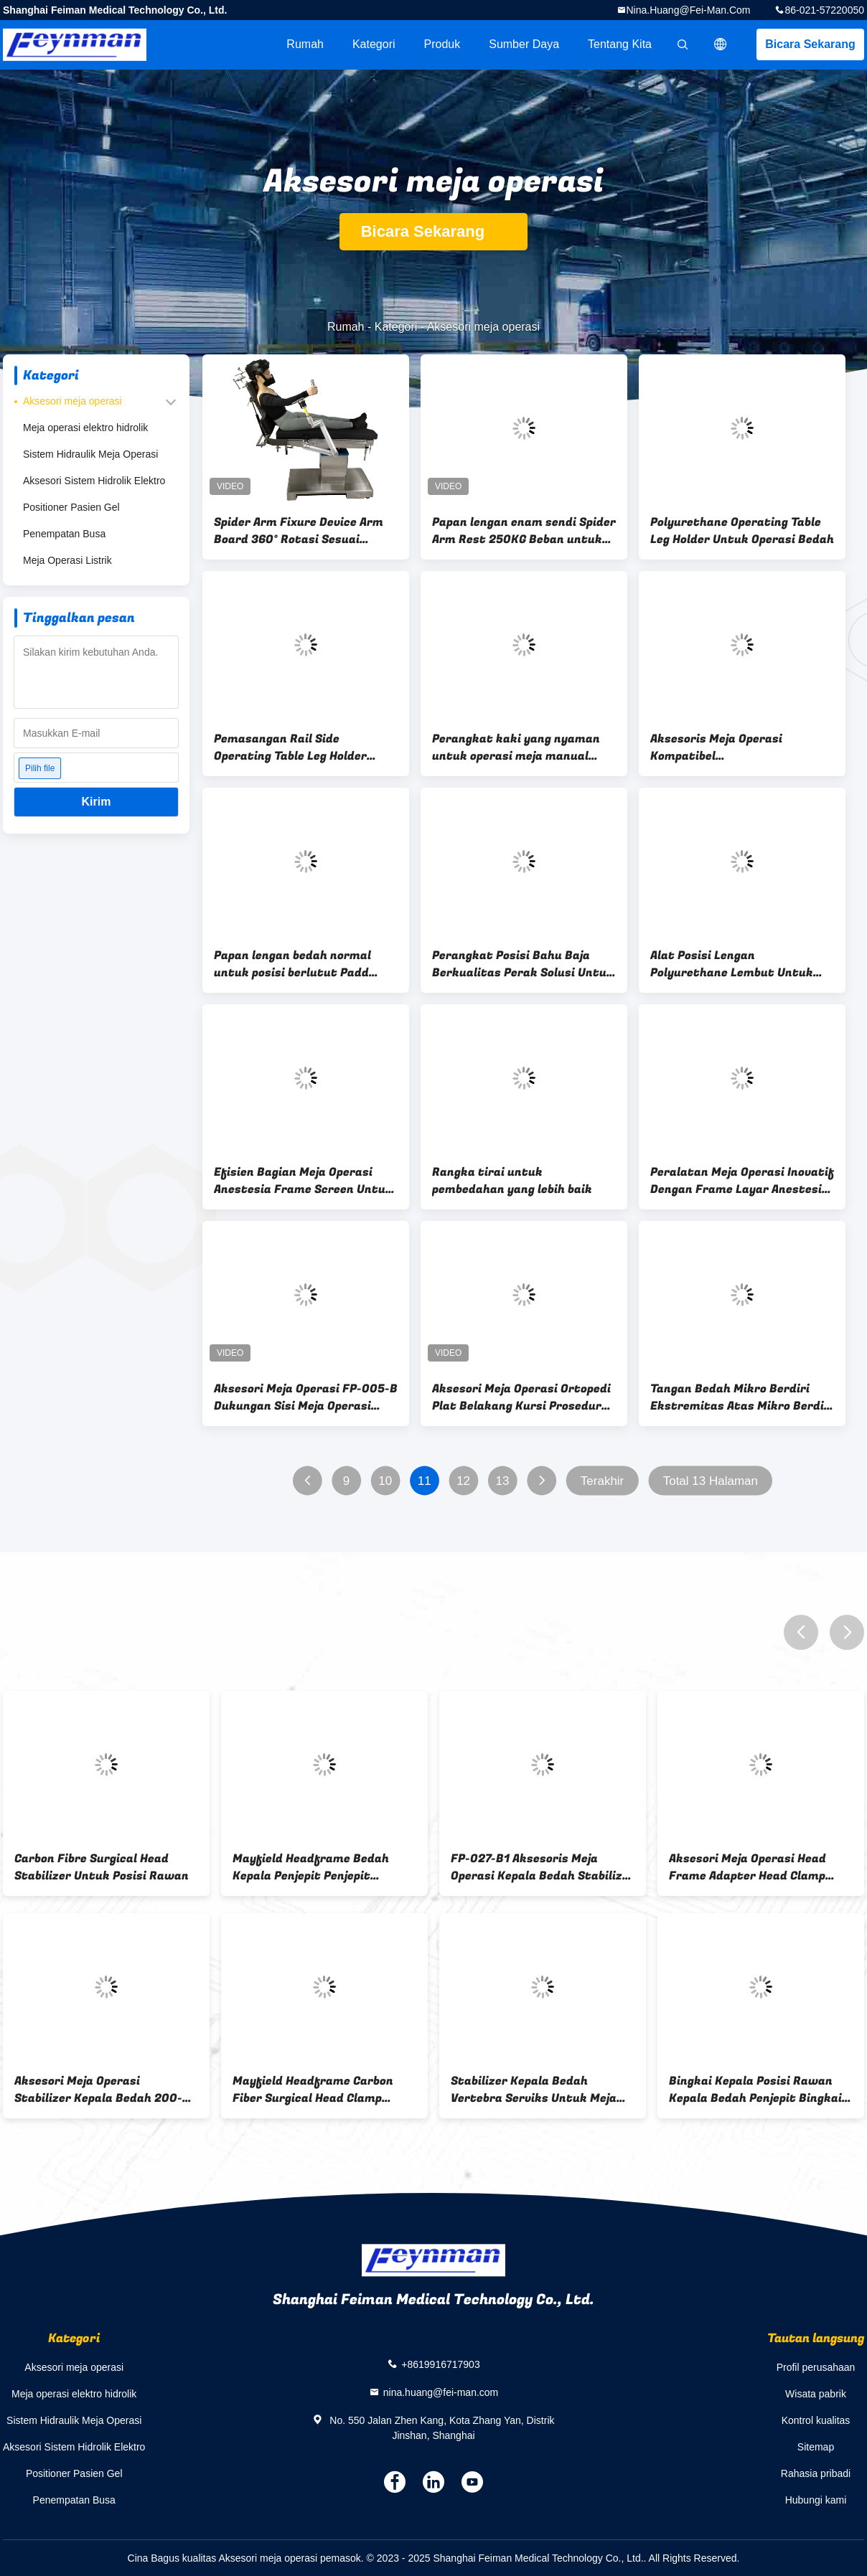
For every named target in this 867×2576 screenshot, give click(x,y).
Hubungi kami (816, 2500)
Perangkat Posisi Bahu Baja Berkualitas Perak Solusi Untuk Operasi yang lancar (523, 964)
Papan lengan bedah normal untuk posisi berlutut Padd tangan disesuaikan (292, 964)
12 (463, 1481)
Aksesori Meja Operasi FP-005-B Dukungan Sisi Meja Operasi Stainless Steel (306, 1397)
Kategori (373, 44)
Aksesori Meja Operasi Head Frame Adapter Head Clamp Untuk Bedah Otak (747, 1867)
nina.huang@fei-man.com (689, 10)
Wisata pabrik (815, 2394)
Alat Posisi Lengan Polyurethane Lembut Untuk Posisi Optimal (731, 964)
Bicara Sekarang (810, 44)
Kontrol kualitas (816, 2420)
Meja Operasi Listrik (67, 560)
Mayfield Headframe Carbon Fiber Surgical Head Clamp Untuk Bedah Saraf (313, 2089)
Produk (442, 44)
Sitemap (815, 2447)
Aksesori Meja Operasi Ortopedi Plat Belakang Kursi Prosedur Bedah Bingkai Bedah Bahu (521, 1397)
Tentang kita (620, 44)
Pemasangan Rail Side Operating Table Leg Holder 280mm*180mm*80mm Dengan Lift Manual (303, 747)
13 (503, 1481)
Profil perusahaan (816, 2367)
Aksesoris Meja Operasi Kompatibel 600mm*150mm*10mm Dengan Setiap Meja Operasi (739, 747)
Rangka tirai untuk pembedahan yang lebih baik (512, 1181)
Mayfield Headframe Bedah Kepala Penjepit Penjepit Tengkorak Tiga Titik (311, 1867)
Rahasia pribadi (815, 2473)
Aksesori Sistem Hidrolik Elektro (94, 480)
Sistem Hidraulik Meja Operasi (90, 454)
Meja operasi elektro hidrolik (85, 427)
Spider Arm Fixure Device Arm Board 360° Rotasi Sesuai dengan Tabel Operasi (298, 531)
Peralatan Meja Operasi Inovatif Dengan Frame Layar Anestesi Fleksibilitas (742, 1181)
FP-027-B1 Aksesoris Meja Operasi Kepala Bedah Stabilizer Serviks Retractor (542, 1867)
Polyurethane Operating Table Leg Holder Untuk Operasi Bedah (742, 531)
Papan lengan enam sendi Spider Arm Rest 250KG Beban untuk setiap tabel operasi (524, 531)
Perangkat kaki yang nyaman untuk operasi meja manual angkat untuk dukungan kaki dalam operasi (516, 747)
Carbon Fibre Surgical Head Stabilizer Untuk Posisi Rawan (101, 1867)
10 (385, 1481)
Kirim (96, 802)
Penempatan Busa (64, 533)
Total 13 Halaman (710, 1481)
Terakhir (602, 1481)
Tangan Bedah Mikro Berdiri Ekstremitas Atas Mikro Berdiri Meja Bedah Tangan (741, 1397)
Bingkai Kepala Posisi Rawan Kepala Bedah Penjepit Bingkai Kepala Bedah (755, 2089)
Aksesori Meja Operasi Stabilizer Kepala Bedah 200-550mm (98, 2089)
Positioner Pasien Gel (71, 507)
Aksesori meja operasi (72, 401)
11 (424, 1481)
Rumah (305, 44)
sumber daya (524, 44)
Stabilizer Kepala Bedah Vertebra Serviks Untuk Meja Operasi (534, 2089)
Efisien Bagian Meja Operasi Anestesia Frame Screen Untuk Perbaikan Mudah (303, 1181)
